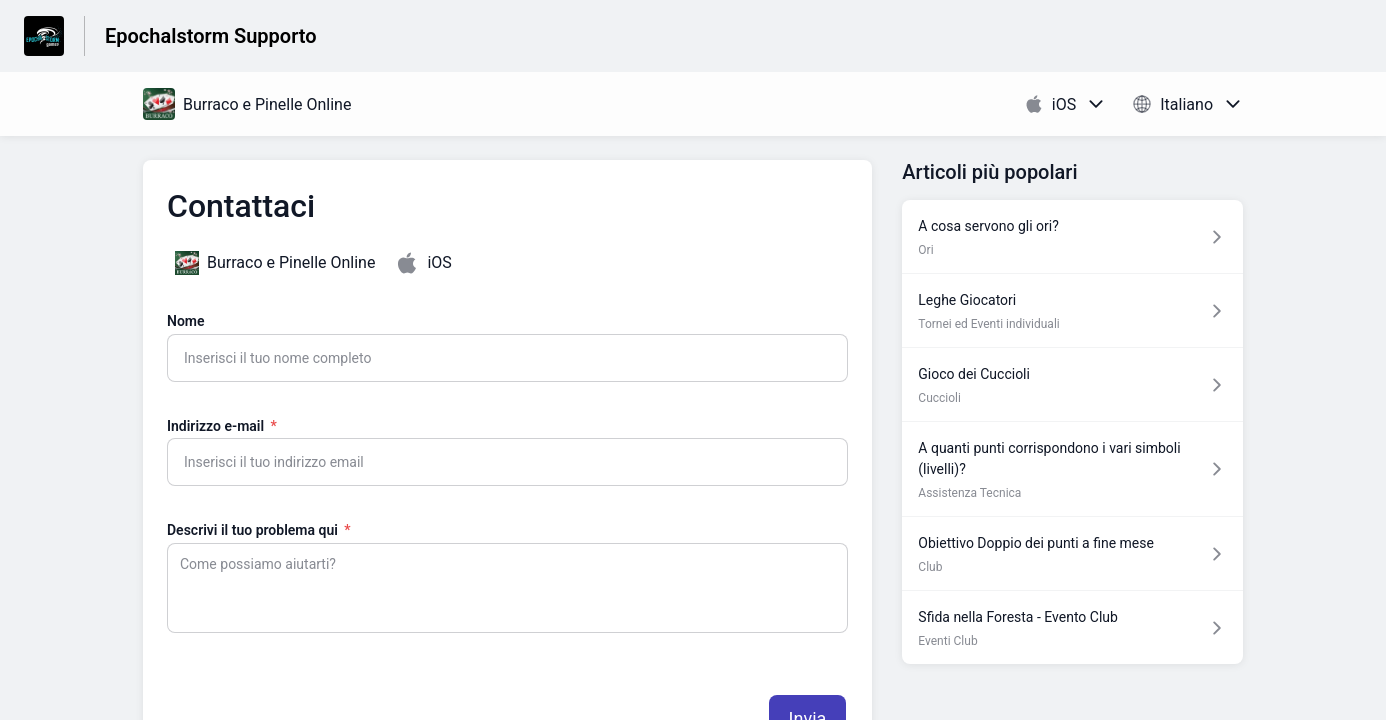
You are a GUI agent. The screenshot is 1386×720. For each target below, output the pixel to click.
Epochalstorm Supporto (211, 36)
